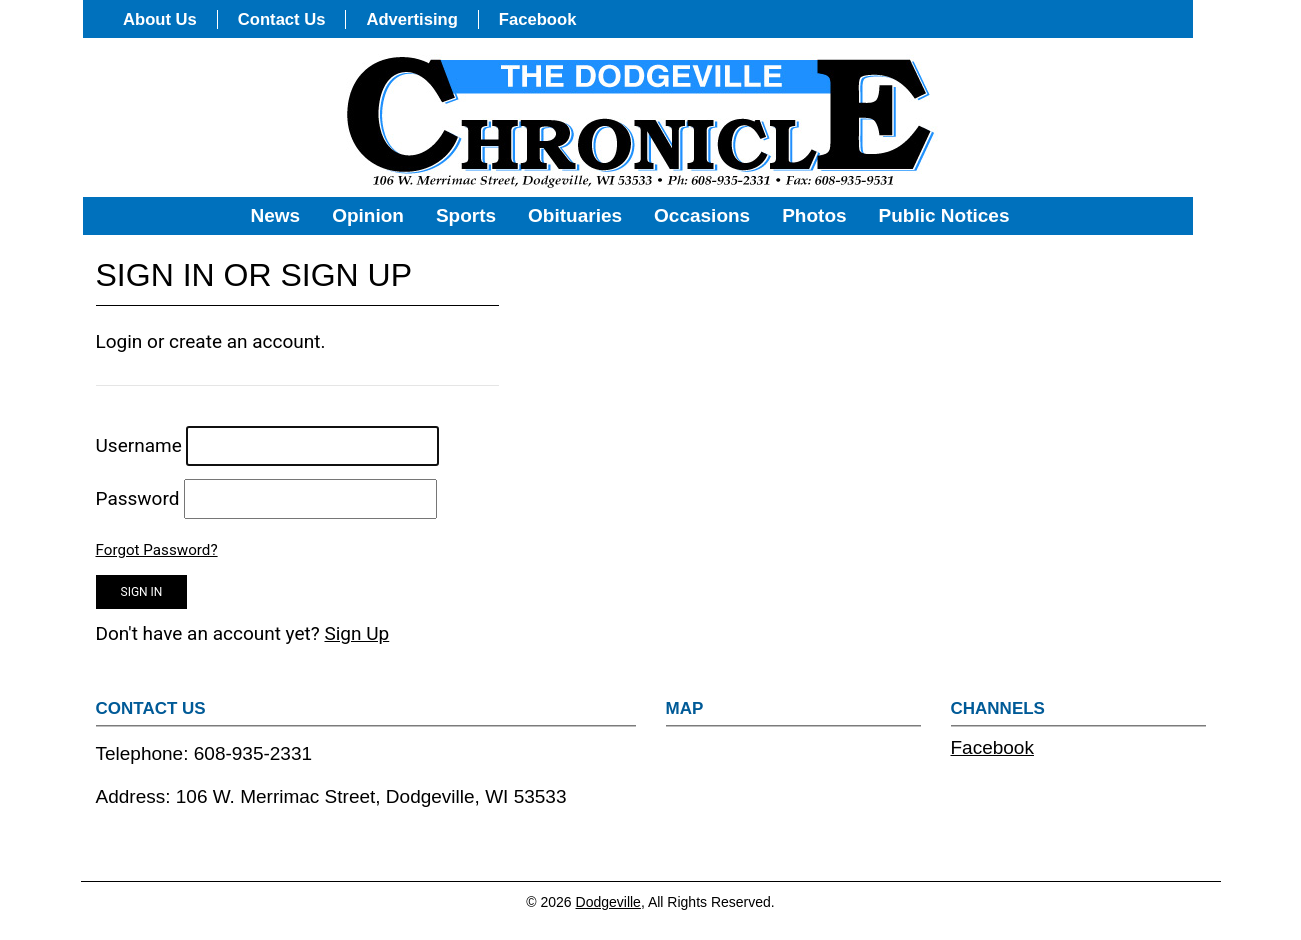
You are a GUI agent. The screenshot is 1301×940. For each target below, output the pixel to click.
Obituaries (575, 215)
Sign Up (356, 633)
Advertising (411, 19)
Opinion (368, 215)
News (276, 215)
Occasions (702, 215)
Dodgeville (608, 902)
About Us (160, 19)
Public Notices (944, 215)
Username (139, 445)
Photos (814, 215)
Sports (466, 215)
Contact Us (282, 19)
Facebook (538, 19)
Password (138, 498)
